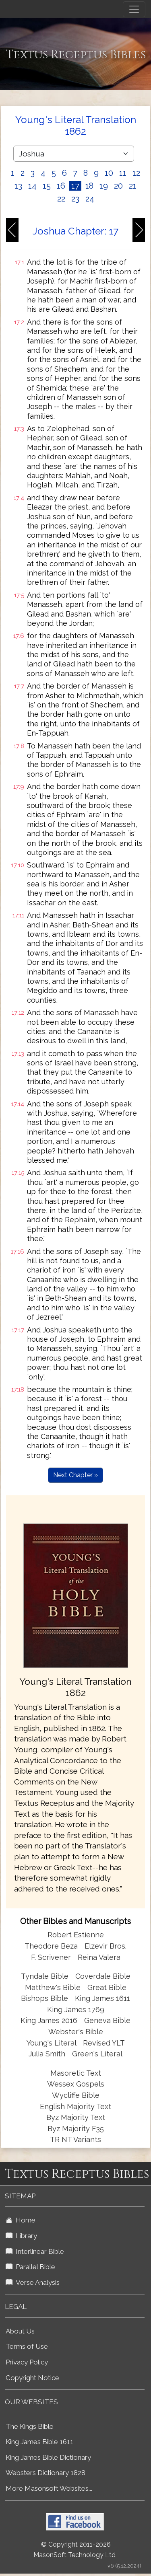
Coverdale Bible (102, 1976)
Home (20, 2220)
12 (136, 173)
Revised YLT (104, 2043)
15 (47, 186)
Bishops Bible (44, 1998)
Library (21, 2236)
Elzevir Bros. (105, 1946)
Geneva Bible (107, 2020)
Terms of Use (27, 2346)
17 (75, 186)
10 (109, 173)
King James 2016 (49, 2020)
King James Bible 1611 (39, 2442)
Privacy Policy (27, 2362)
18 (89, 186)
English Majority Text (75, 2106)
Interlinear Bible (35, 2251)
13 (18, 186)
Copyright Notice (32, 2378)
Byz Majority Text (75, 2117)
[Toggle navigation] (134, 9)
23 (75, 199)
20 (118, 186)
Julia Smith (48, 2054)
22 (61, 199)
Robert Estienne (76, 1934)
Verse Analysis (33, 2282)
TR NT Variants (75, 2139)
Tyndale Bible (44, 1976)
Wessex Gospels (75, 2084)
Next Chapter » (75, 1475)
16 (61, 186)
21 (133, 186)
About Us (20, 2331)
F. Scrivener (51, 1957)
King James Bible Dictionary (48, 2457)
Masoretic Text (75, 2073)
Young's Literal (52, 2043)
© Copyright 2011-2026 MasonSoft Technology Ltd (74, 2550)
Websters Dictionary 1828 (45, 2473)
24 (89, 199)
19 (103, 186)
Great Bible (106, 1987)
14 (32, 186)
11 (122, 173)
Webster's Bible (75, 2031)
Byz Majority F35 (76, 2128)
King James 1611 (102, 1998)
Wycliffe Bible (75, 2095)
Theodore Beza (51, 1946)
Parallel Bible (30, 2267)
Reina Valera (99, 1957)
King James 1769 (75, 2009)
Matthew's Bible (53, 1987)
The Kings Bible (30, 2426)
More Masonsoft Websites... (49, 2488)
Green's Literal (97, 2054)
